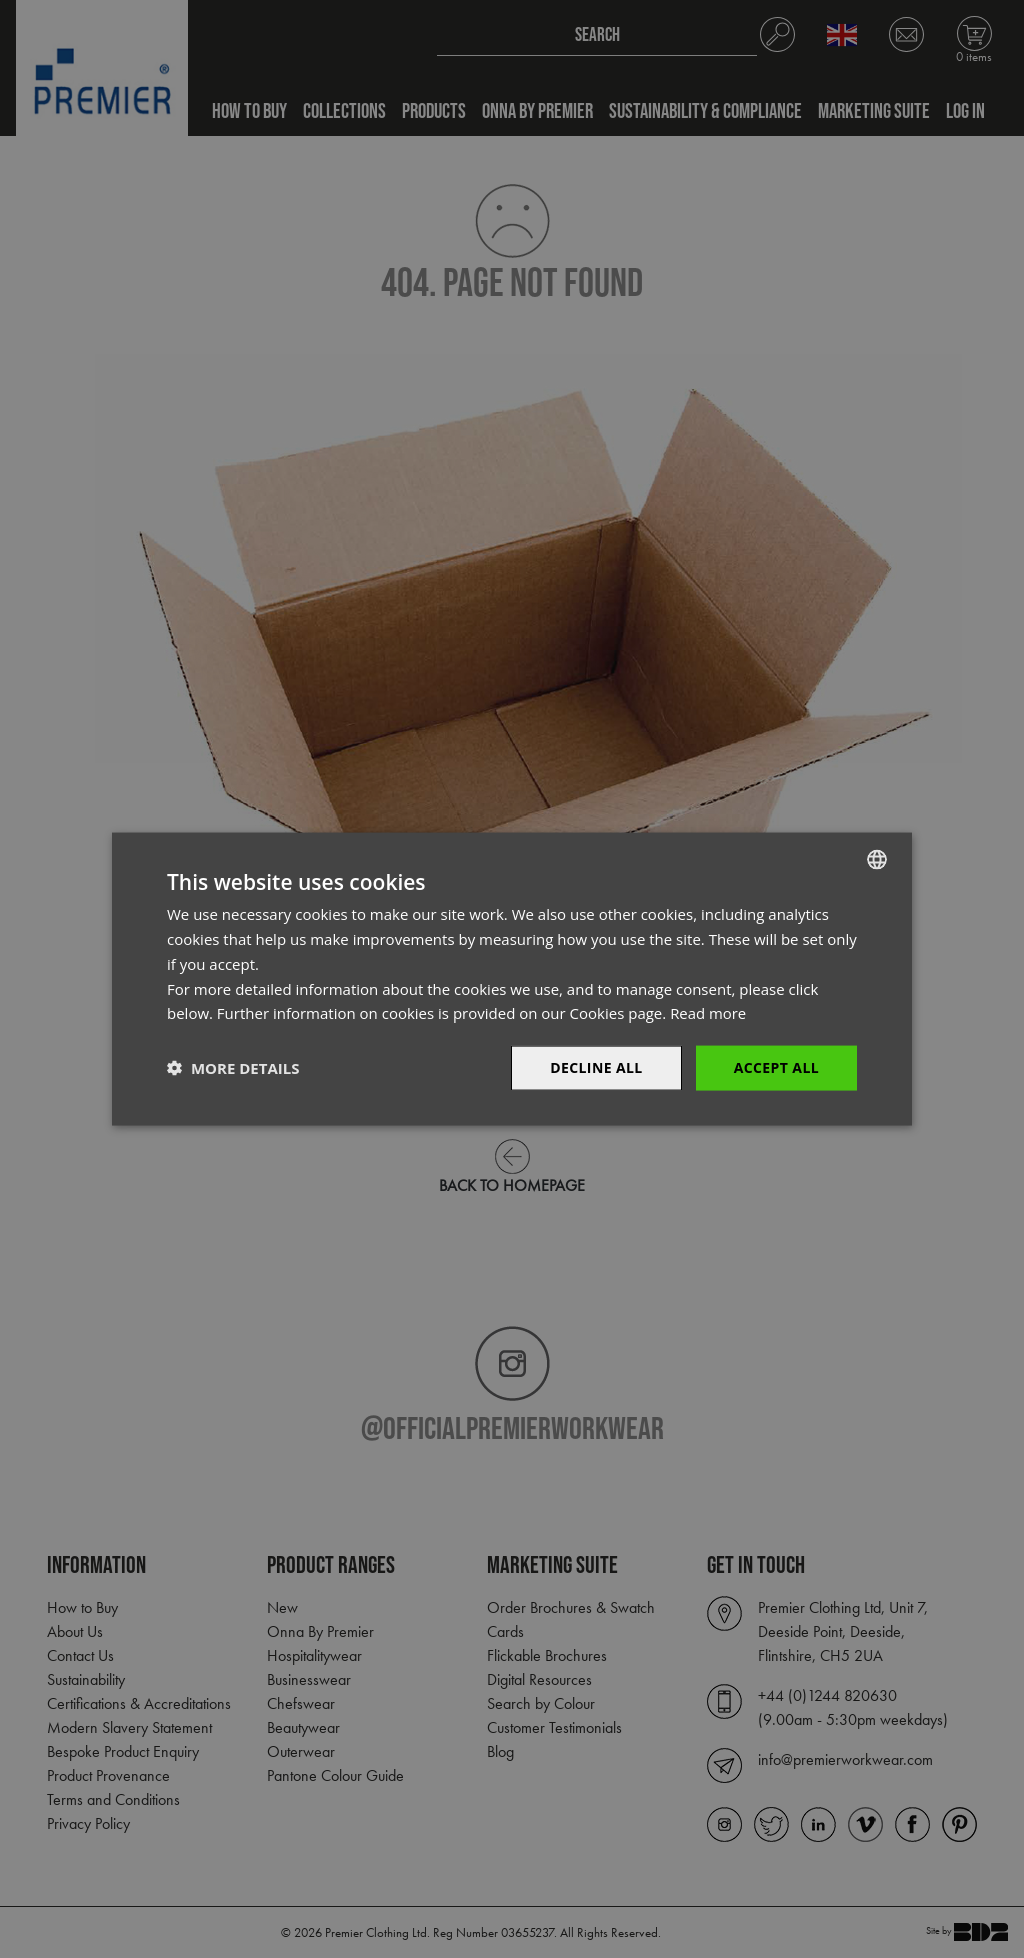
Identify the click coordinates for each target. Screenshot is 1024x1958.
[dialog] (512, 979)
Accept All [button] (776, 1067)
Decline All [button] (596, 1067)
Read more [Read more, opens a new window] (708, 1013)
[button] (233, 1068)
